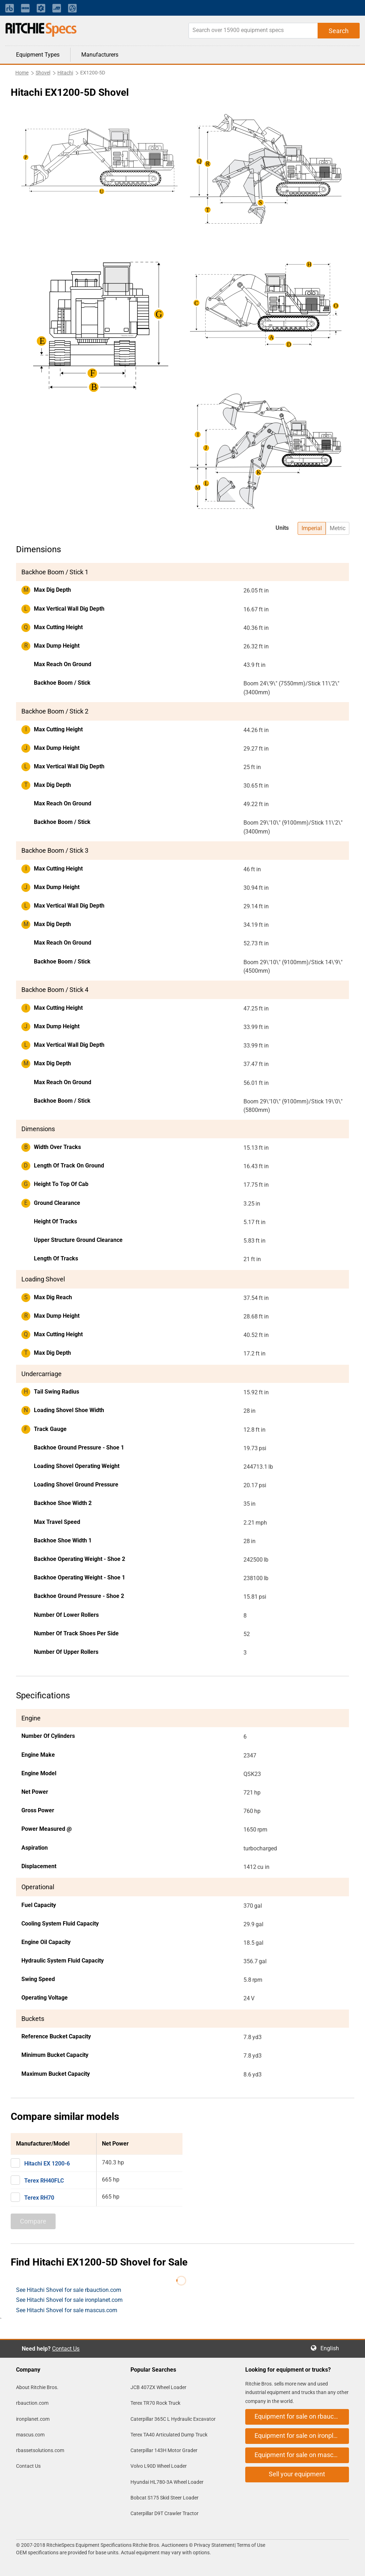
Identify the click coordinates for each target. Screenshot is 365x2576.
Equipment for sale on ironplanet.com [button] (302, 2435)
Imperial (312, 528)
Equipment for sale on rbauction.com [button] (302, 2416)
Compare (33, 2221)
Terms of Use (250, 2545)
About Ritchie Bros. (37, 2387)
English (331, 2348)
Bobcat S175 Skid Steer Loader (164, 2498)
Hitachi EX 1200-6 (47, 2163)
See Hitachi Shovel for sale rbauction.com (68, 2290)
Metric (337, 528)
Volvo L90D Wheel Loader (158, 2466)
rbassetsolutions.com (40, 2450)
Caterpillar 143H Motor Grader (163, 2450)
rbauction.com (32, 2403)
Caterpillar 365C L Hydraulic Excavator (173, 2419)
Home (22, 72)
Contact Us (65, 2348)
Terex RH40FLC (44, 2180)
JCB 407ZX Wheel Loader (158, 2387)
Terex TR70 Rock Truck (155, 2403)
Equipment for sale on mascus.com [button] (302, 2455)
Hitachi (65, 72)
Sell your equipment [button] (297, 2474)
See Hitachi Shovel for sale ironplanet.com (69, 2300)
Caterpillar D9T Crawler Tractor (164, 2513)
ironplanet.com (33, 2419)
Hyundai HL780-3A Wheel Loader (167, 2482)
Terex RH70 (39, 2197)
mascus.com (30, 2434)
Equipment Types (38, 54)
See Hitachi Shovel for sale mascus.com (66, 2310)
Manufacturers (99, 54)
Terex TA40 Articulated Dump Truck (168, 2434)
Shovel (43, 72)
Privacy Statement (214, 2545)
